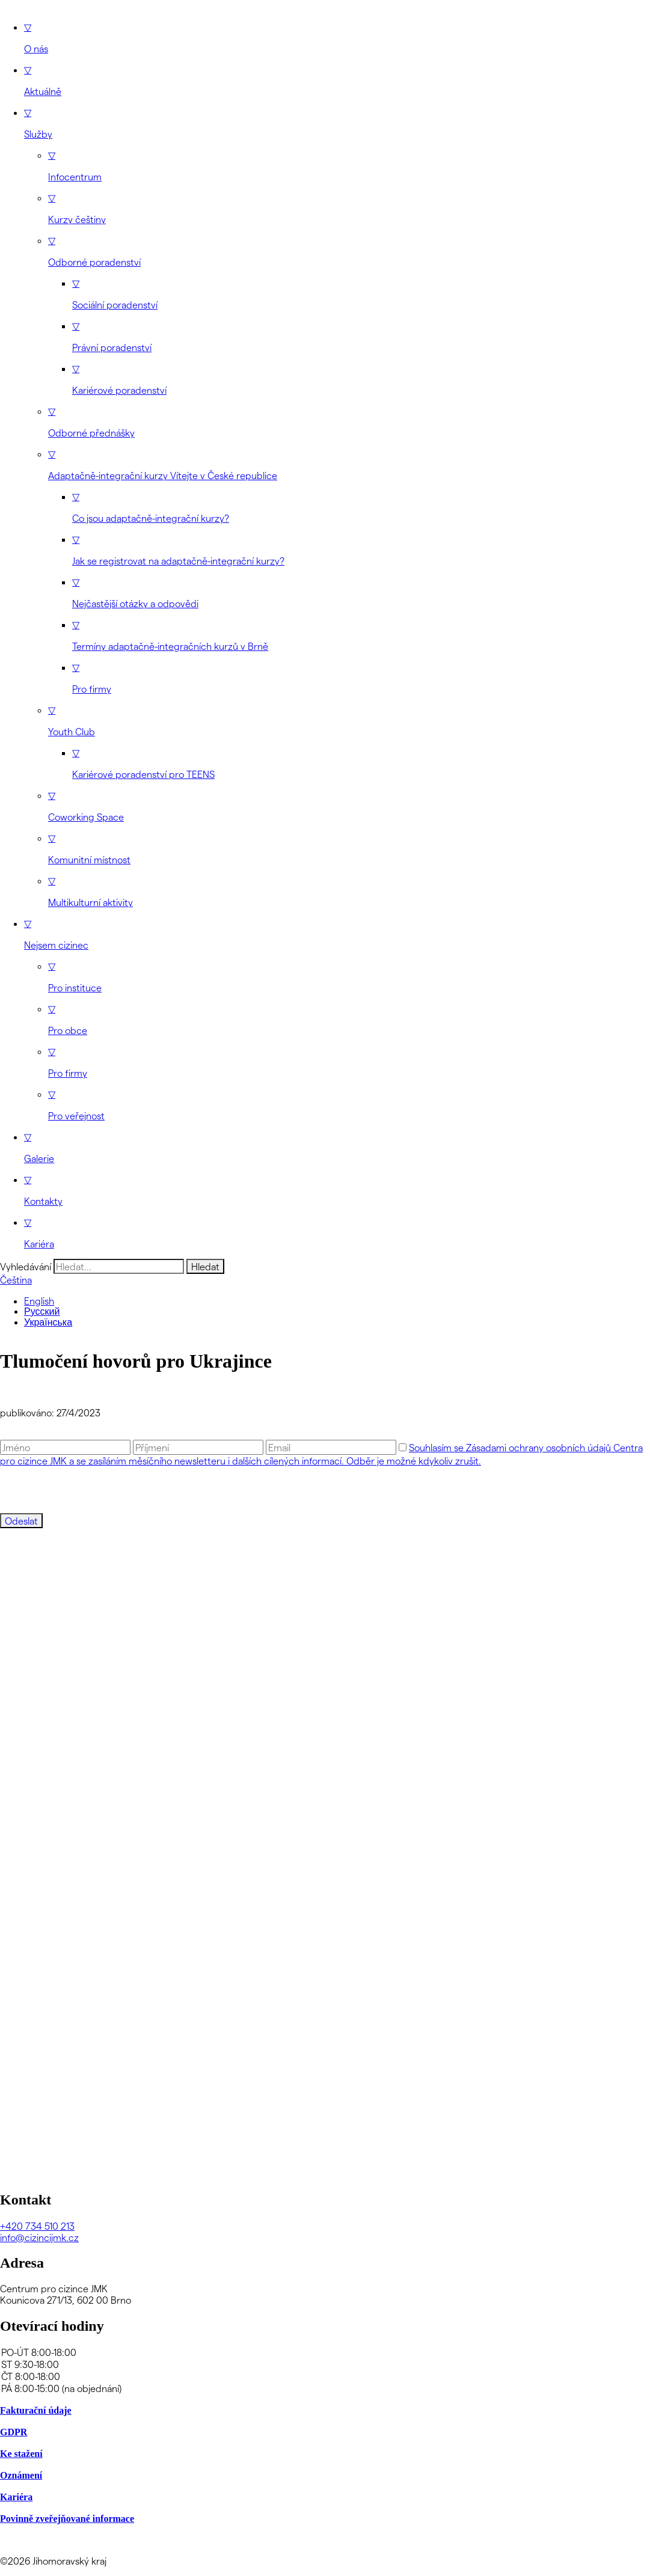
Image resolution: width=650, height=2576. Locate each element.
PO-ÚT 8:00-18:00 (325, 2352)
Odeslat (21, 1520)
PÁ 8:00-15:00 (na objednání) (325, 2388)
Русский (42, 1311)
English (39, 1300)
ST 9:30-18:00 (325, 2364)
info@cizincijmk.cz (39, 2237)
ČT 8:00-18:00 (325, 2376)
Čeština (16, 1279)
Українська (48, 1322)
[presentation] (91, 1489)
